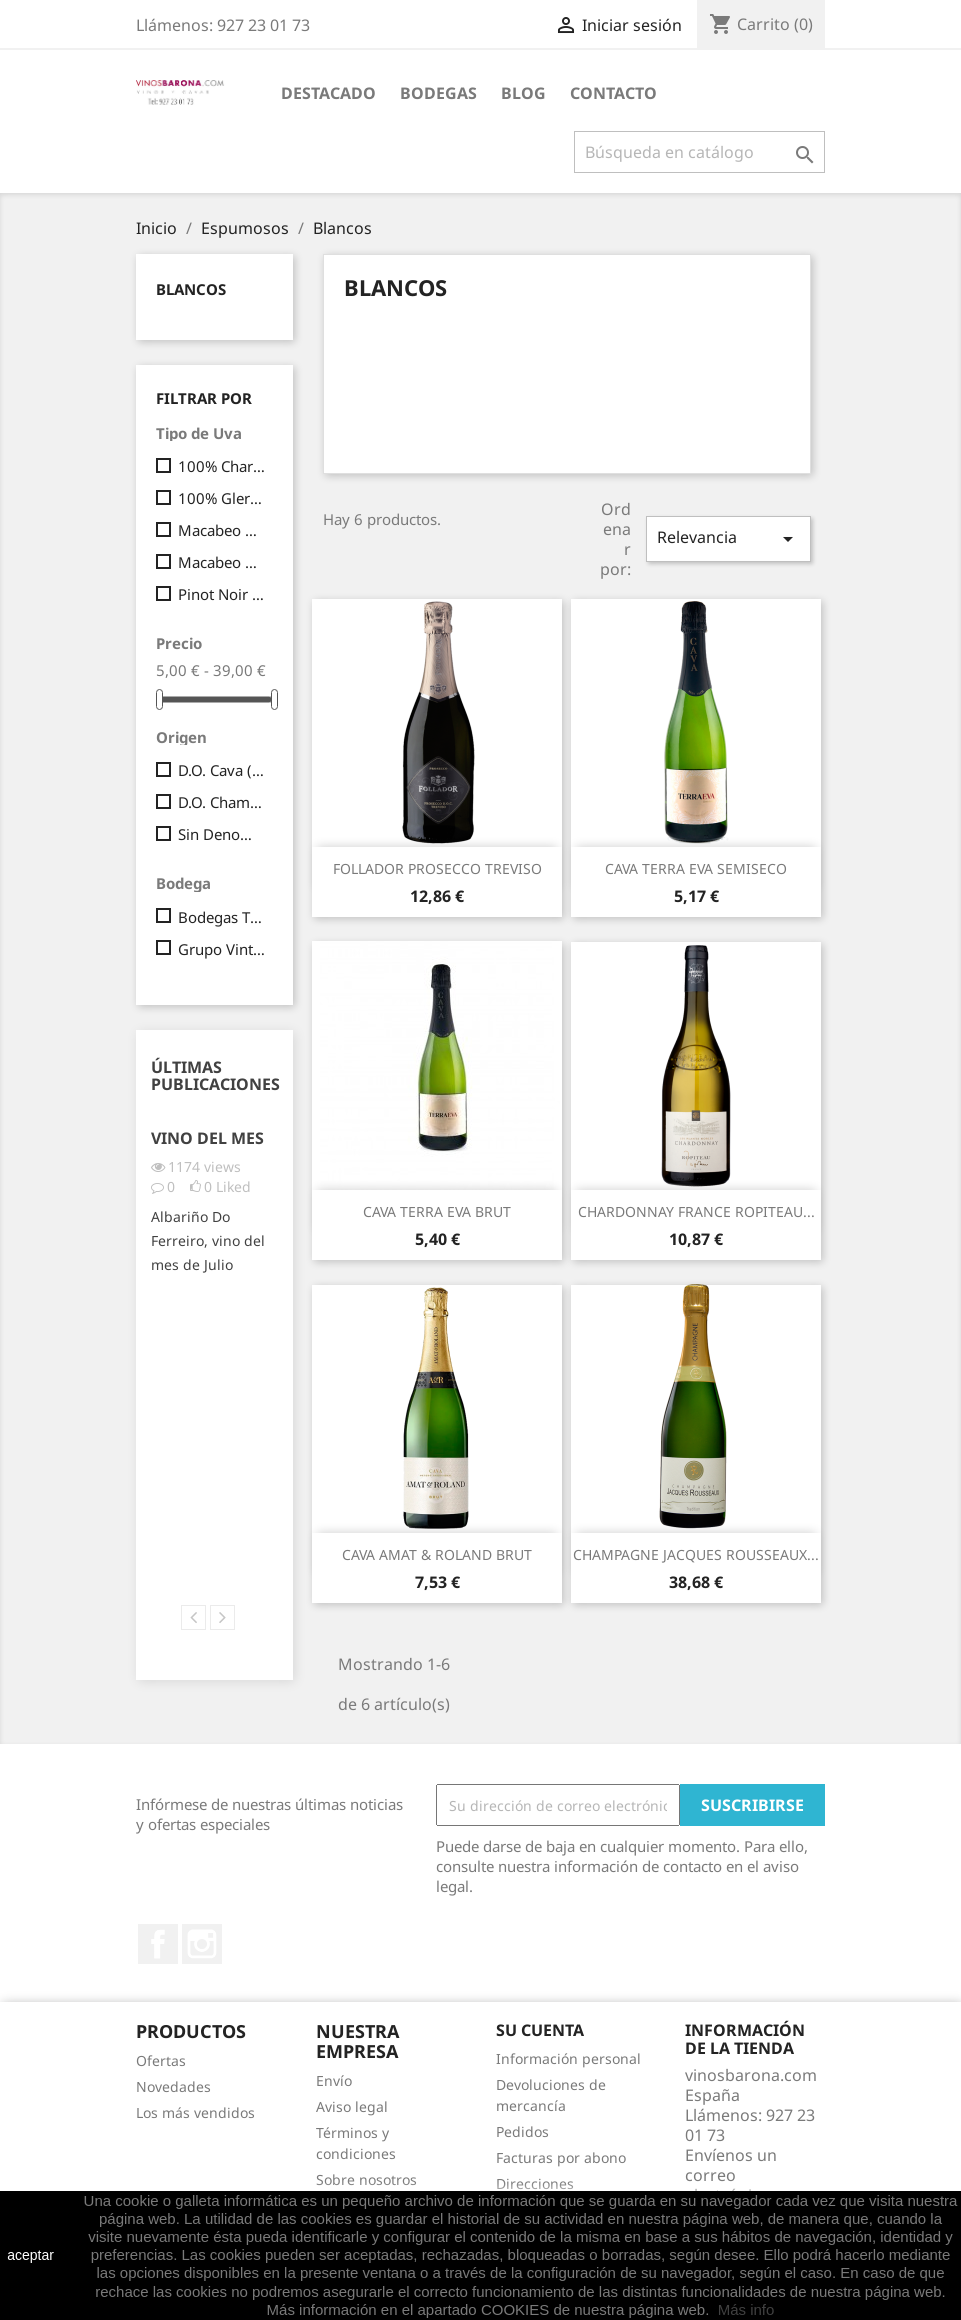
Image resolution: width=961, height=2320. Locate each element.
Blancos (191, 289)
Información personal (568, 2058)
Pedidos (522, 2131)
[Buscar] (699, 152)
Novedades (173, 2086)
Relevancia (728, 538)
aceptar (30, 2255)
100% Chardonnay (222, 466)
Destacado (328, 93)
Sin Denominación (222, 834)
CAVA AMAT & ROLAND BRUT (437, 1554)
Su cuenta (540, 2030)
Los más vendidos (195, 2112)
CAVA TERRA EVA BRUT (437, 1211)
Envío (334, 2080)
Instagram (202, 1944)
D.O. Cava (222, 770)
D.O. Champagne (222, 802)
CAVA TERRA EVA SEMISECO (696, 868)
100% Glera (222, 498)
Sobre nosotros (366, 2179)
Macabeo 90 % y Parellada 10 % (222, 530)
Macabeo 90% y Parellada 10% (222, 562)
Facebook (158, 1944)
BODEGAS (438, 93)
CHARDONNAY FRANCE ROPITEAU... (696, 1211)
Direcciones (535, 2183)
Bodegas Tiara (222, 917)
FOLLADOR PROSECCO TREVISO (437, 868)
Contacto (613, 93)
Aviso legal (352, 2106)
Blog (523, 93)
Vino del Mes (207, 1138)
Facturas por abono (561, 2157)
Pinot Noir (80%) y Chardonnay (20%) (222, 594)
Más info (746, 2309)
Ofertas (161, 2060)
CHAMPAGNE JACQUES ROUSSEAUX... (696, 1554)
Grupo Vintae (222, 949)
